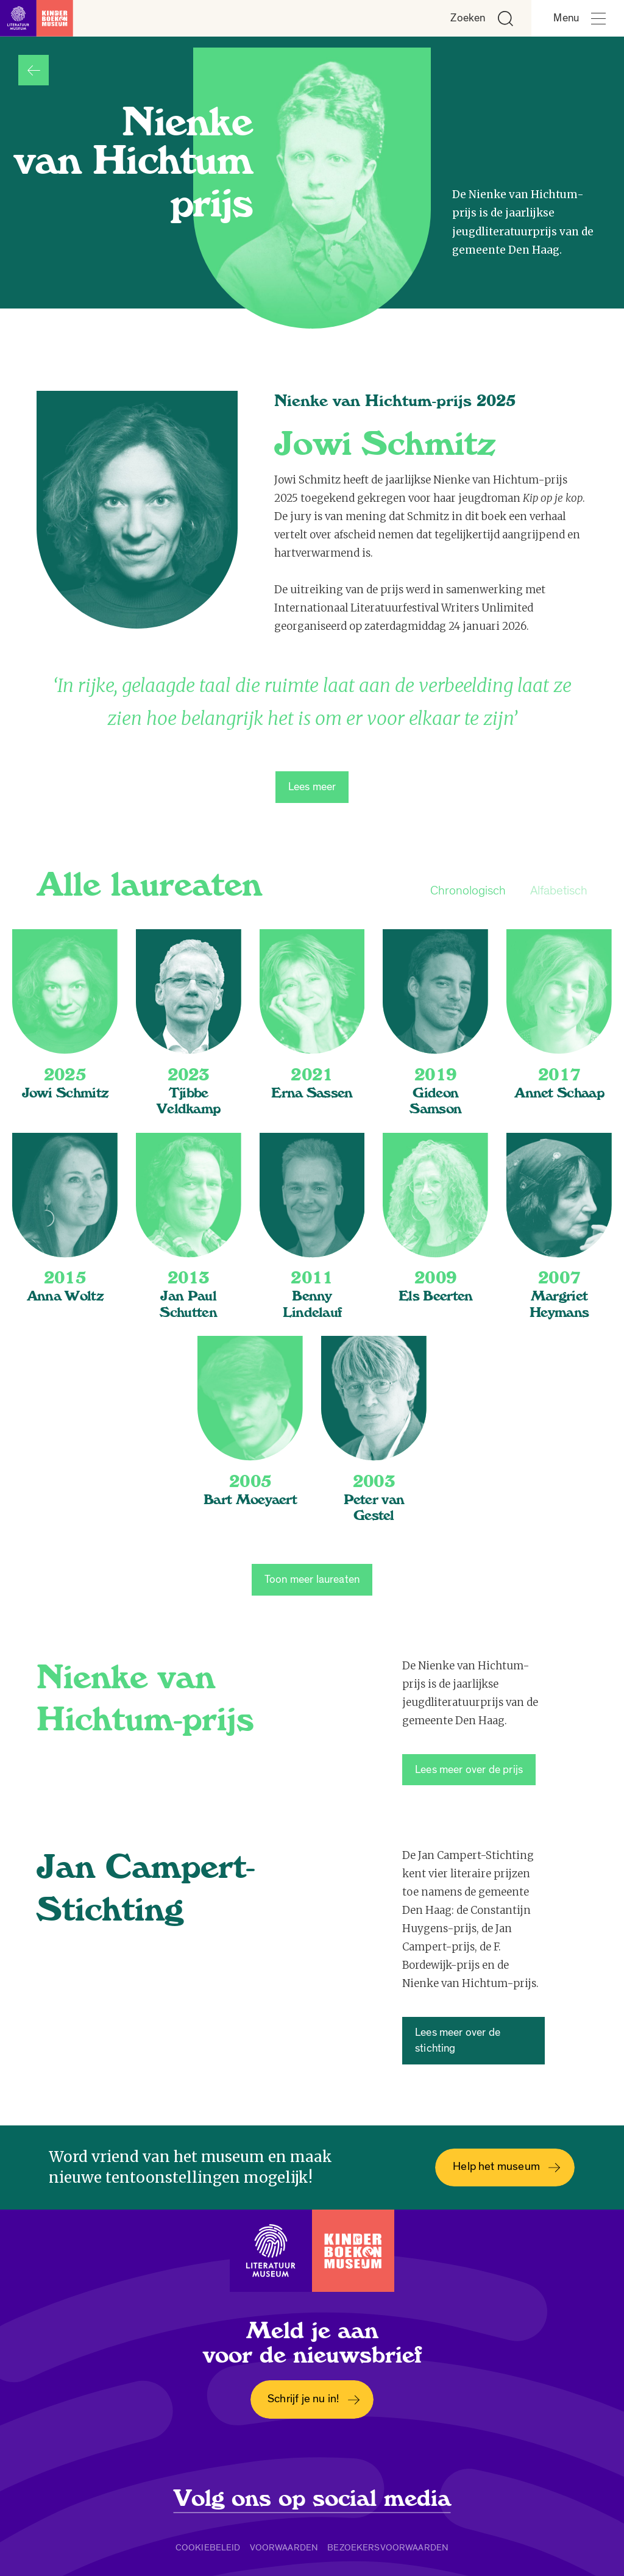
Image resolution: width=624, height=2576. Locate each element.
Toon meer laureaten (312, 1579)
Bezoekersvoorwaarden (387, 2547)
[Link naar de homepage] (36, 18)
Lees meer (312, 787)
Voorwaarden (284, 2547)
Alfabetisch (558, 890)
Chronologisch (468, 890)
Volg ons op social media (312, 2498)
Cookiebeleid (208, 2547)
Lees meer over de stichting (457, 2040)
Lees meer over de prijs (469, 1770)
